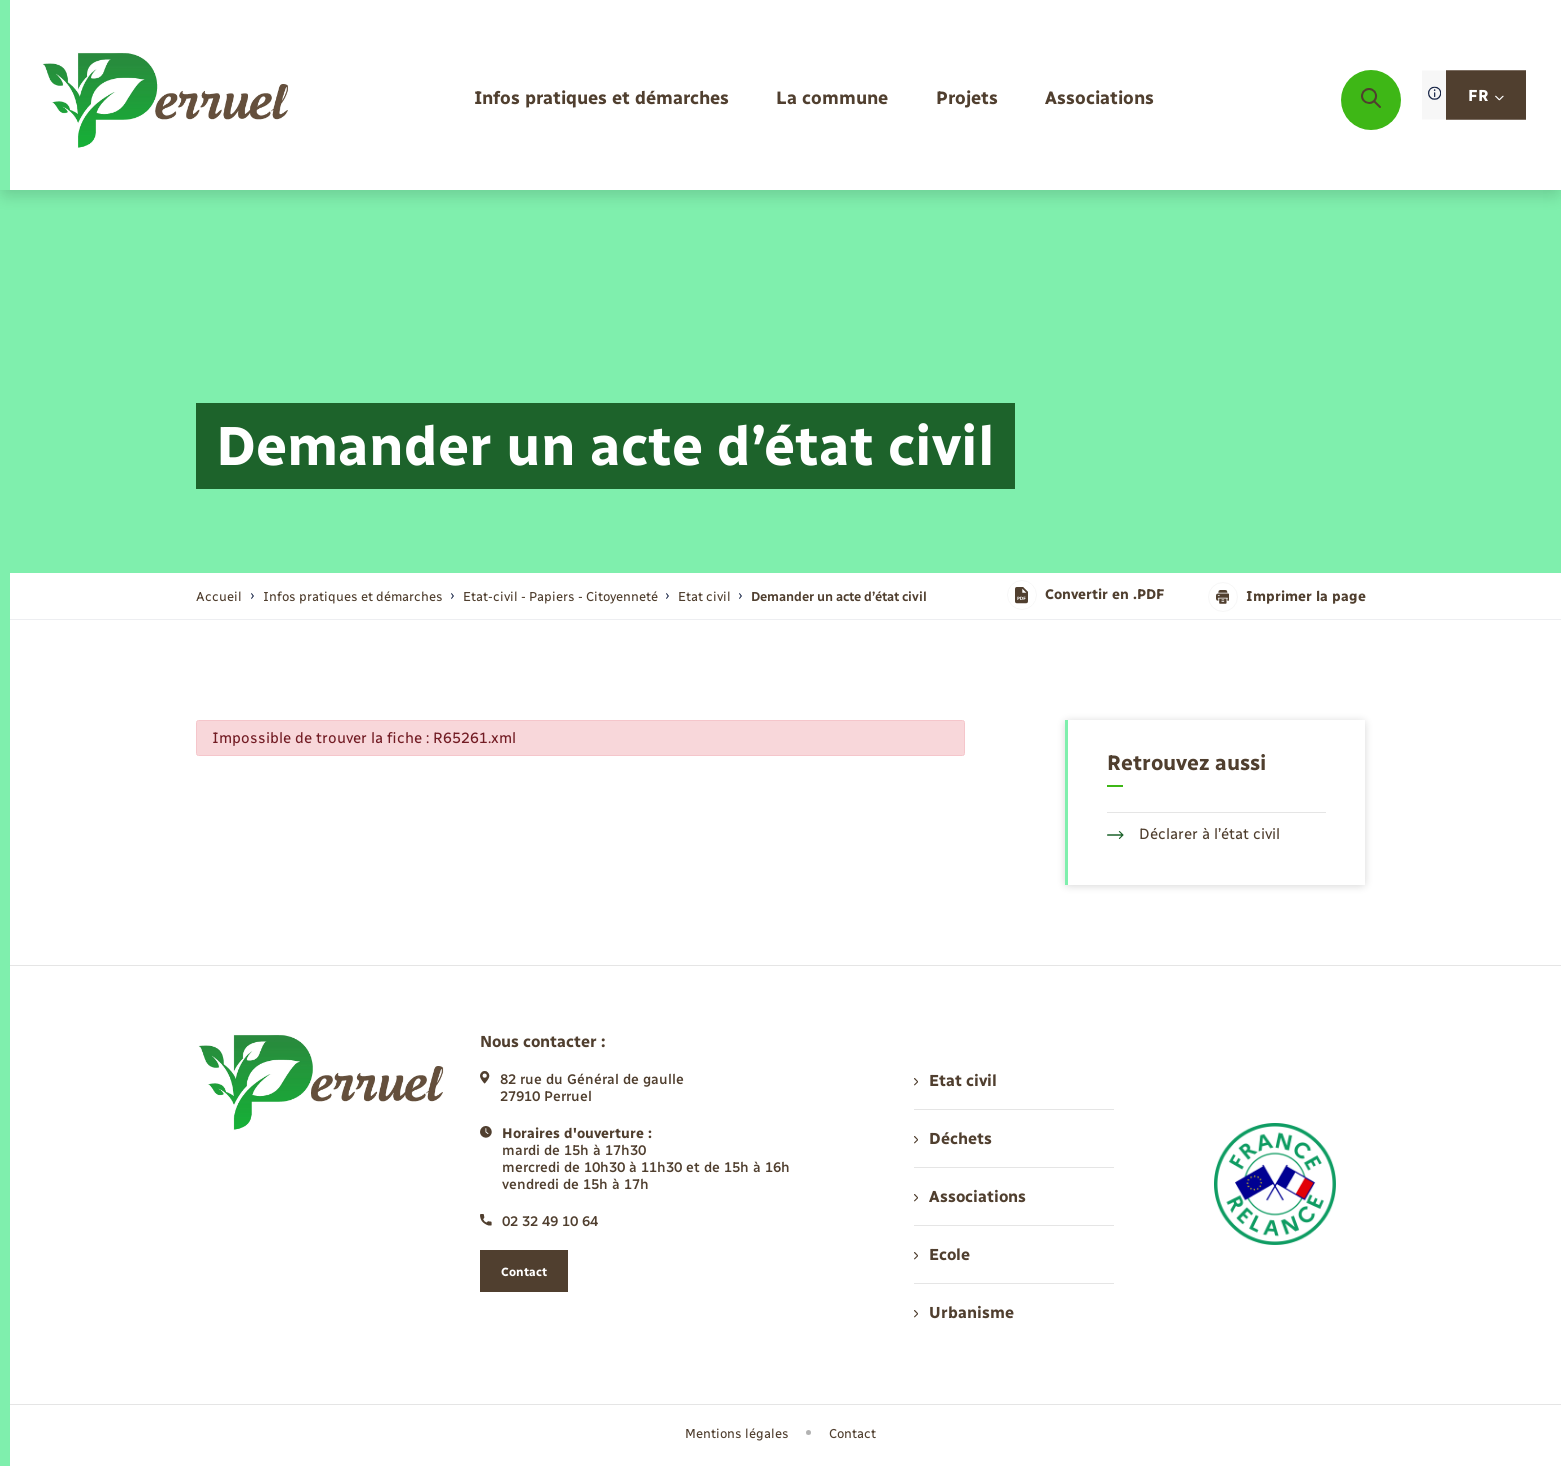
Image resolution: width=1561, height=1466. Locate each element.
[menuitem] (601, 99)
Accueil (219, 596)
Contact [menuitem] (852, 1433)
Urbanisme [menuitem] (964, 1312)
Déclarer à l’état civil (1193, 834)
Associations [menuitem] (970, 1196)
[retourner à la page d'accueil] (167, 100)
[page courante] (839, 596)
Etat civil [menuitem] (955, 1080)
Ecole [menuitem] (942, 1254)
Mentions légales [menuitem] (737, 1433)
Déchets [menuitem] (953, 1138)
